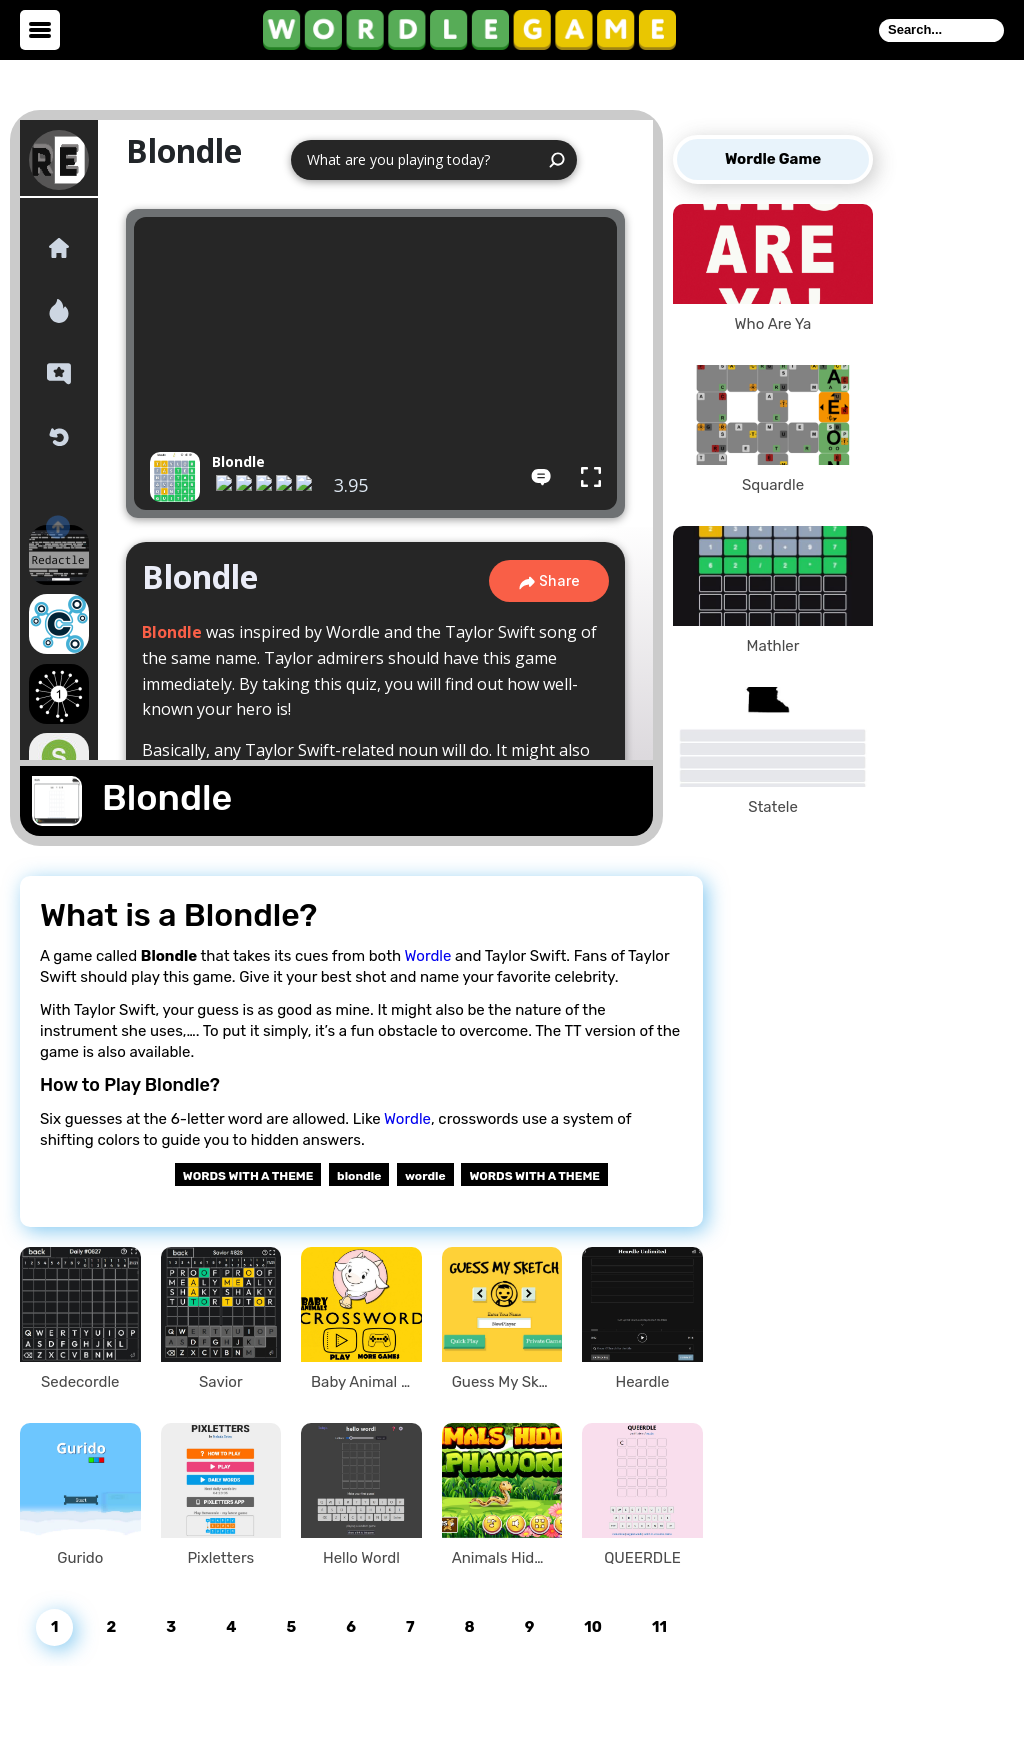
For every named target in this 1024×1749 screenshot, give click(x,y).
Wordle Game (773, 159)
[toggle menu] (40, 30)
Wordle (428, 956)
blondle (359, 1176)
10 (593, 1627)
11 (659, 1627)
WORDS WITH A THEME (534, 1176)
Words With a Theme (248, 1176)
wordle (425, 1176)
